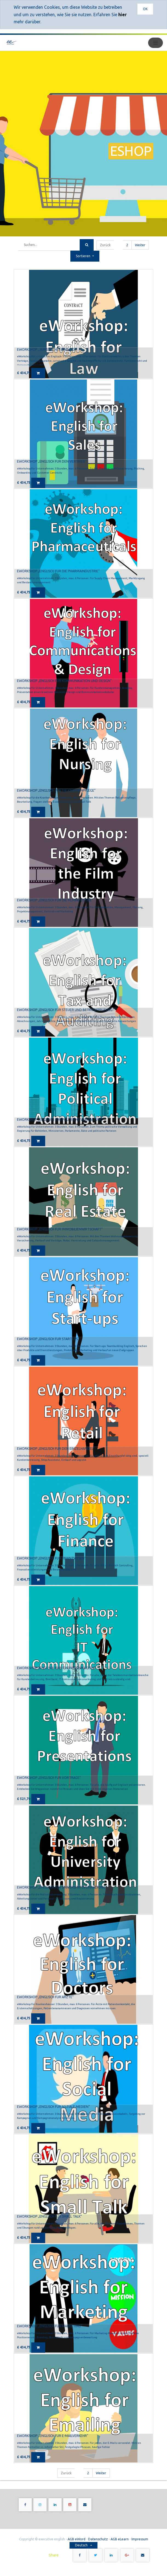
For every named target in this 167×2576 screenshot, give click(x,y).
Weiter (140, 245)
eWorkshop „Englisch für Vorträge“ (49, 1777)
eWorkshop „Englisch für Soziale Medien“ (53, 2106)
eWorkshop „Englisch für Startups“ (48, 1339)
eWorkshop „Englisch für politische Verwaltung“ (60, 1119)
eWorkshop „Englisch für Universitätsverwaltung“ (62, 1887)
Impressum (139, 2539)
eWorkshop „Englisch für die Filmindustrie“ (55, 900)
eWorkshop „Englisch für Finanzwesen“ (51, 1558)
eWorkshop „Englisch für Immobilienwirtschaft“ (60, 1229)
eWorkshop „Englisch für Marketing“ (49, 2326)
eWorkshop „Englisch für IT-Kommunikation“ (56, 1668)
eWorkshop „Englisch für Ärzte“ (45, 1997)
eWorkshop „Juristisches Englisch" (47, 349)
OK (145, 9)
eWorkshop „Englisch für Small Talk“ (49, 2216)
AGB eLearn (120, 2539)
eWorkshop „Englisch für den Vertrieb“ (52, 461)
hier (122, 14)
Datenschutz (98, 2539)
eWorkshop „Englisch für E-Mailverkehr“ (52, 2436)
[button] (84, 256)
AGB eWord (76, 2539)
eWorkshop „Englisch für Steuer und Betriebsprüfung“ (65, 1010)
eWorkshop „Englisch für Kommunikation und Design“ (64, 681)
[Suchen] (87, 245)
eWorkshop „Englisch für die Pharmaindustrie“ (58, 571)
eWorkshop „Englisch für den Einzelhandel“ (55, 1448)
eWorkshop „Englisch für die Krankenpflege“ (56, 790)
